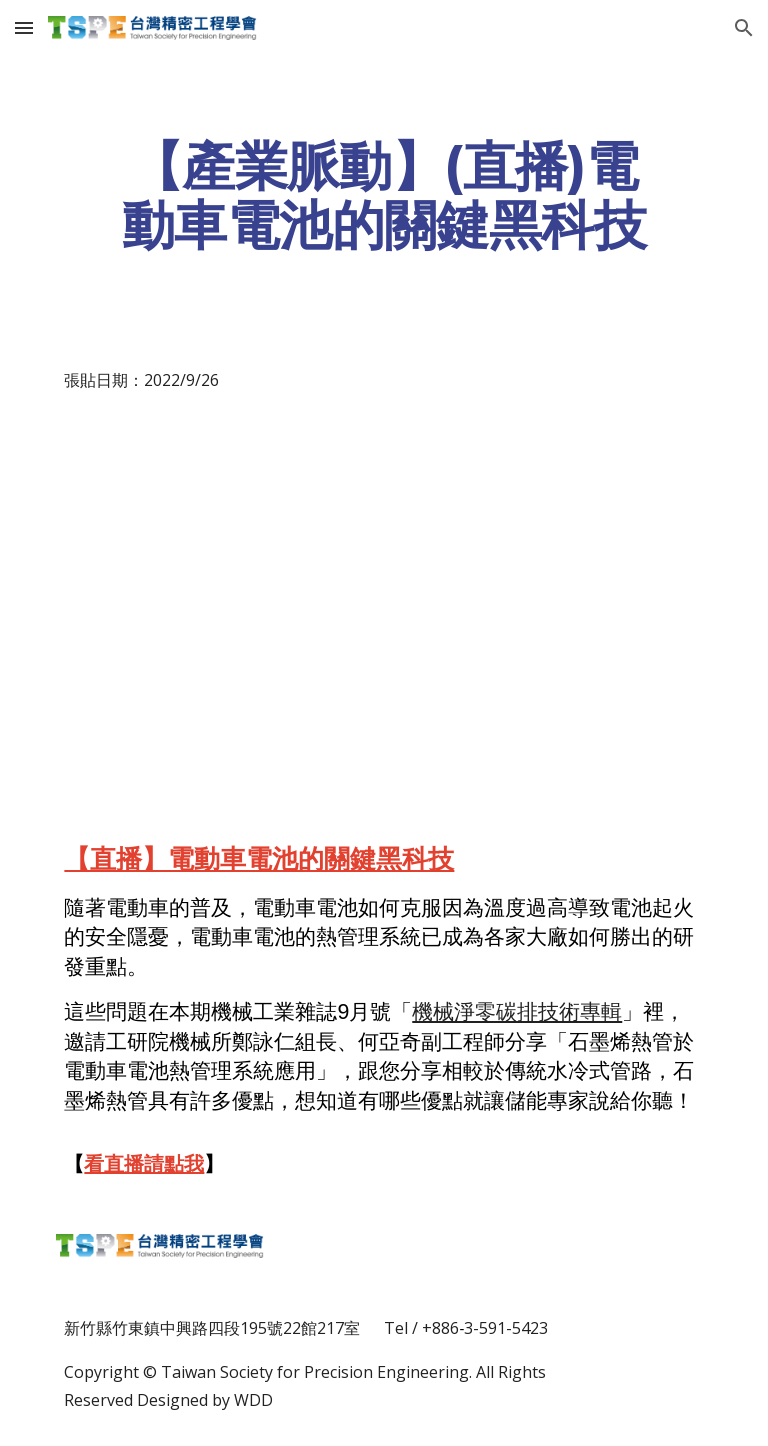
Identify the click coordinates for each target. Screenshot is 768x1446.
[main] (383, 195)
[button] (24, 27)
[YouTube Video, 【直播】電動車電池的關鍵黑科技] (383, 596)
